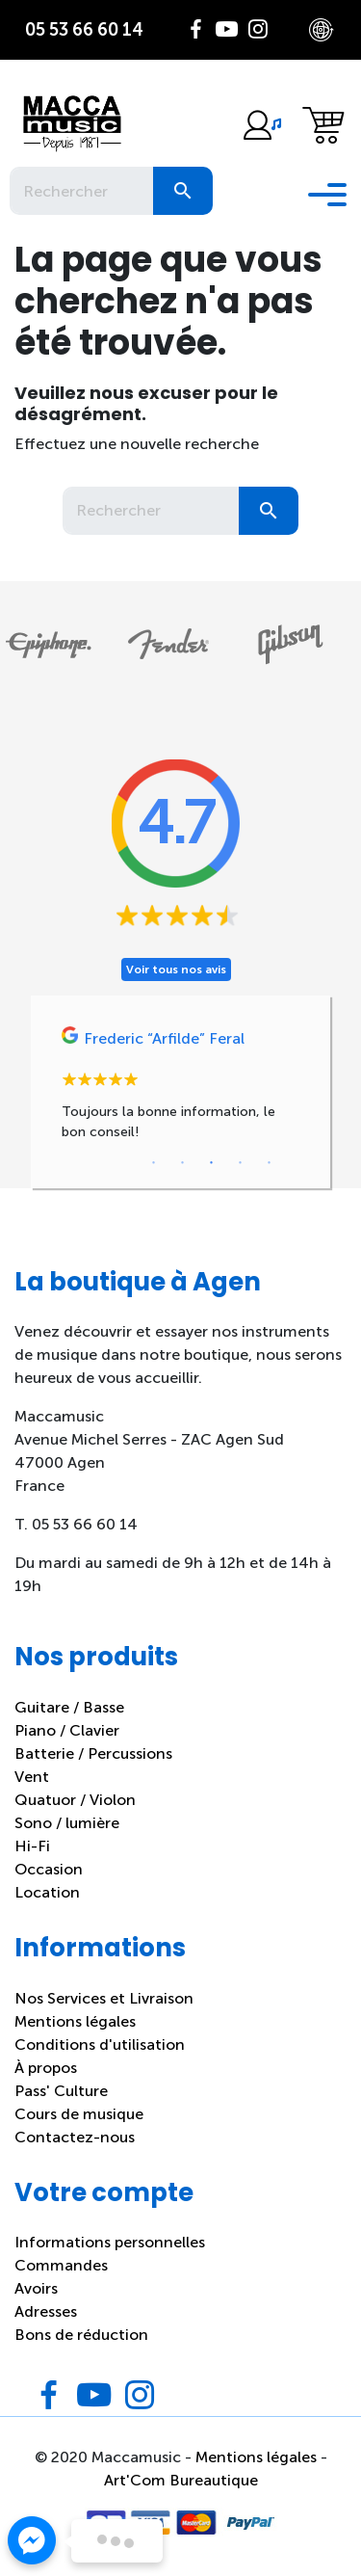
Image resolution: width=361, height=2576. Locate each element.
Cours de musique (78, 2114)
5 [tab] (269, 1163)
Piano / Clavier (66, 1730)
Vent (31, 1776)
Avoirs (36, 2288)
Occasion (48, 1869)
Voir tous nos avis (176, 969)
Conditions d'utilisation (99, 2044)
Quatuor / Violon (75, 1800)
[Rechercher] (81, 191)
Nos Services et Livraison (103, 1998)
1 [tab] (154, 1163)
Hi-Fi (32, 1846)
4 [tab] (240, 1163)
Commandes (61, 2265)
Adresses (45, 2311)
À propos (45, 2067)
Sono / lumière (66, 1823)
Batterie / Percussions (93, 1753)
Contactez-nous (74, 2137)
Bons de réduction (81, 2334)
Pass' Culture (61, 2091)
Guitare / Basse (69, 1707)
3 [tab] (211, 1163)
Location (47, 1892)
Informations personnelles (109, 2242)
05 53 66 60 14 (84, 29)
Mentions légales (75, 2021)
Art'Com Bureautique (181, 2480)
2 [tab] (183, 1163)
